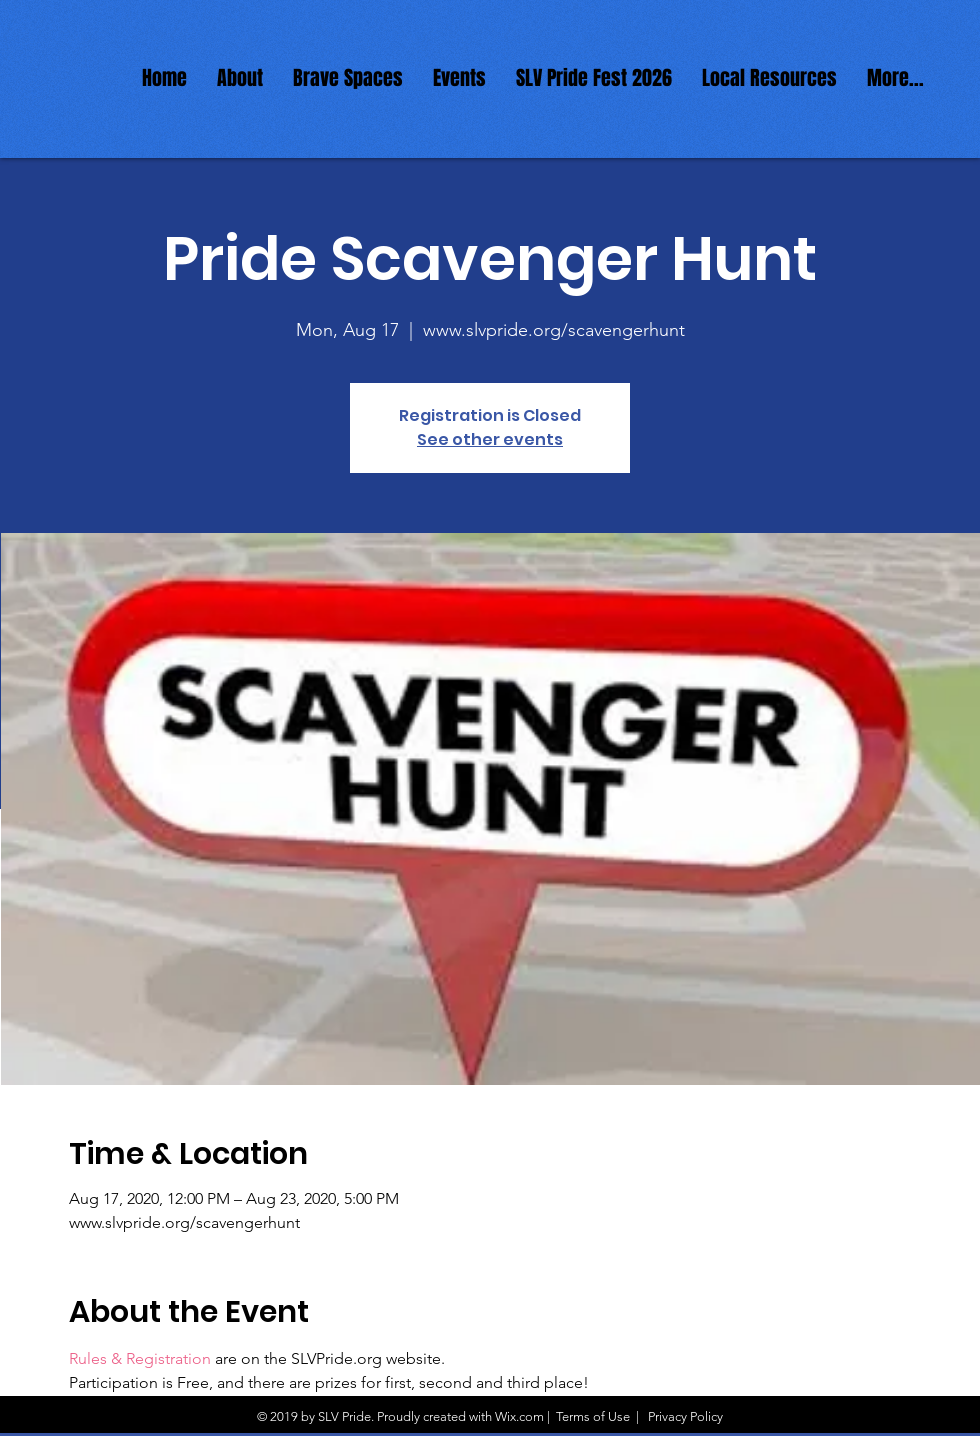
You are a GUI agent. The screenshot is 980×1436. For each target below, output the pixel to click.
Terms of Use (593, 1416)
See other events (490, 439)
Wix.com (519, 1416)
